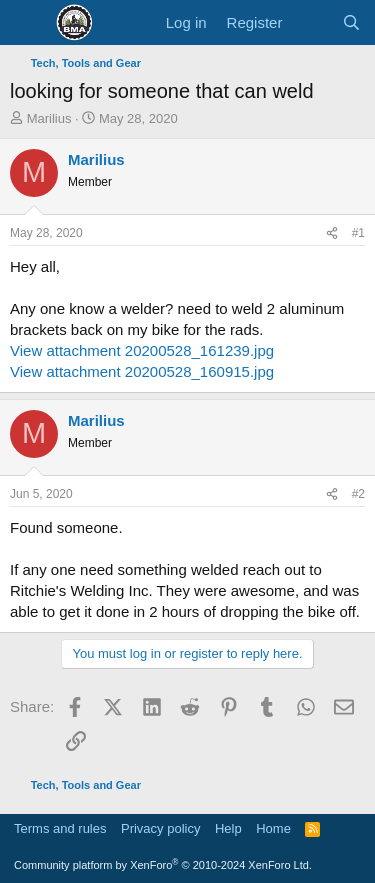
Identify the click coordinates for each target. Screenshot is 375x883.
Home (273, 828)
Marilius (49, 118)
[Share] (332, 233)
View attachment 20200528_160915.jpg (142, 371)
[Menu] (27, 23)
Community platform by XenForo (163, 865)
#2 (358, 494)
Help (228, 828)
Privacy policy (160, 828)
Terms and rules (60, 828)
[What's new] (311, 22)
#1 (358, 233)
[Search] (351, 22)
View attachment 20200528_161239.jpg (142, 350)
